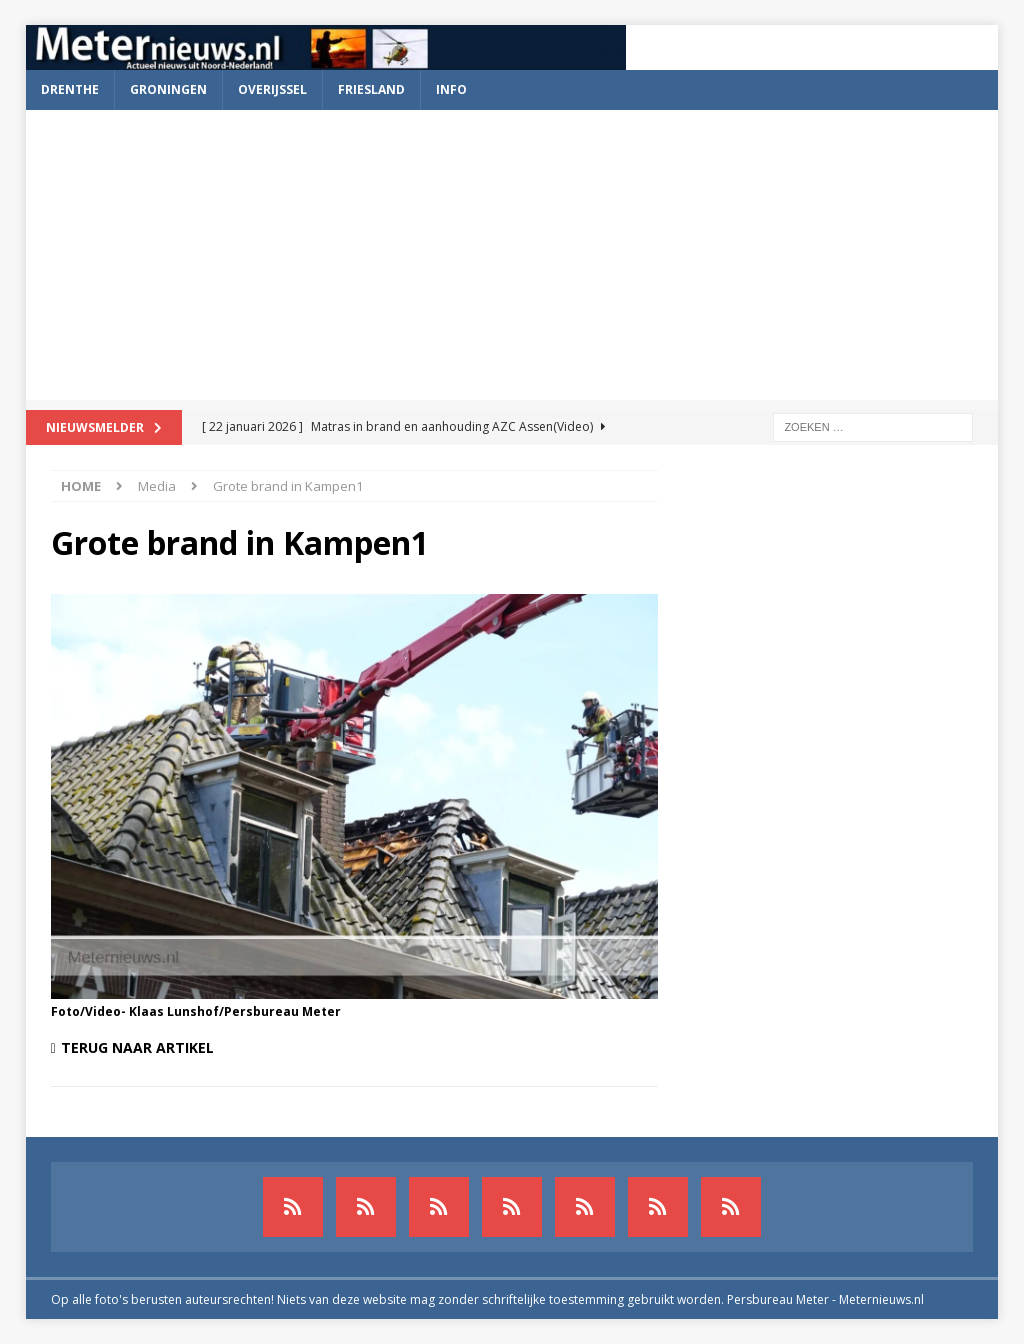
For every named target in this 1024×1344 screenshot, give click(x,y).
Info (451, 89)
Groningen (168, 89)
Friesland (371, 89)
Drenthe (70, 89)
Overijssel (272, 89)
